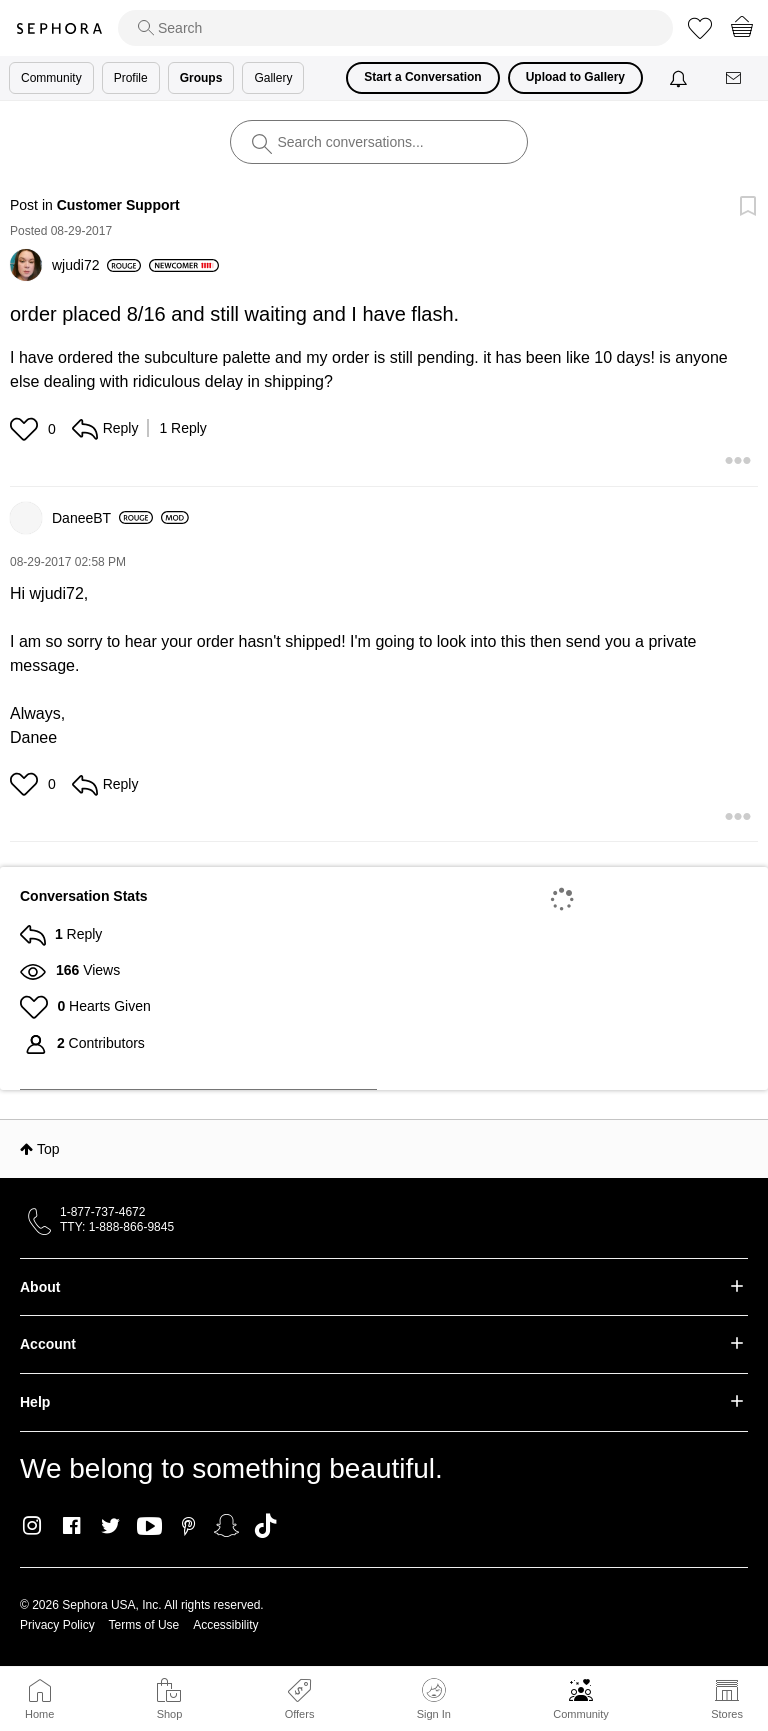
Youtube (149, 1527)
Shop (170, 1714)
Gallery (273, 78)
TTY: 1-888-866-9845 (117, 1227)
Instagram (32, 1526)
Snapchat (226, 1526)
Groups (201, 78)
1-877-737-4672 (102, 1212)
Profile (131, 78)
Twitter (110, 1526)
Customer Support (118, 205)
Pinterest (188, 1526)
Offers (300, 1714)
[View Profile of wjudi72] (96, 265)
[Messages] (735, 78)
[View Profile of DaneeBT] (102, 518)
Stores (727, 1714)
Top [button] (48, 1149)
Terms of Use (144, 1625)
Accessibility (225, 1625)
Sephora (59, 28)
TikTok (265, 1526)
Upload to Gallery (575, 77)
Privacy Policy (57, 1625)
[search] (395, 28)
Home (39, 1714)
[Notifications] (680, 78)
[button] (26, 429)
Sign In (434, 1699)
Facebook (71, 1526)
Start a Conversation (422, 77)
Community (581, 1714)
